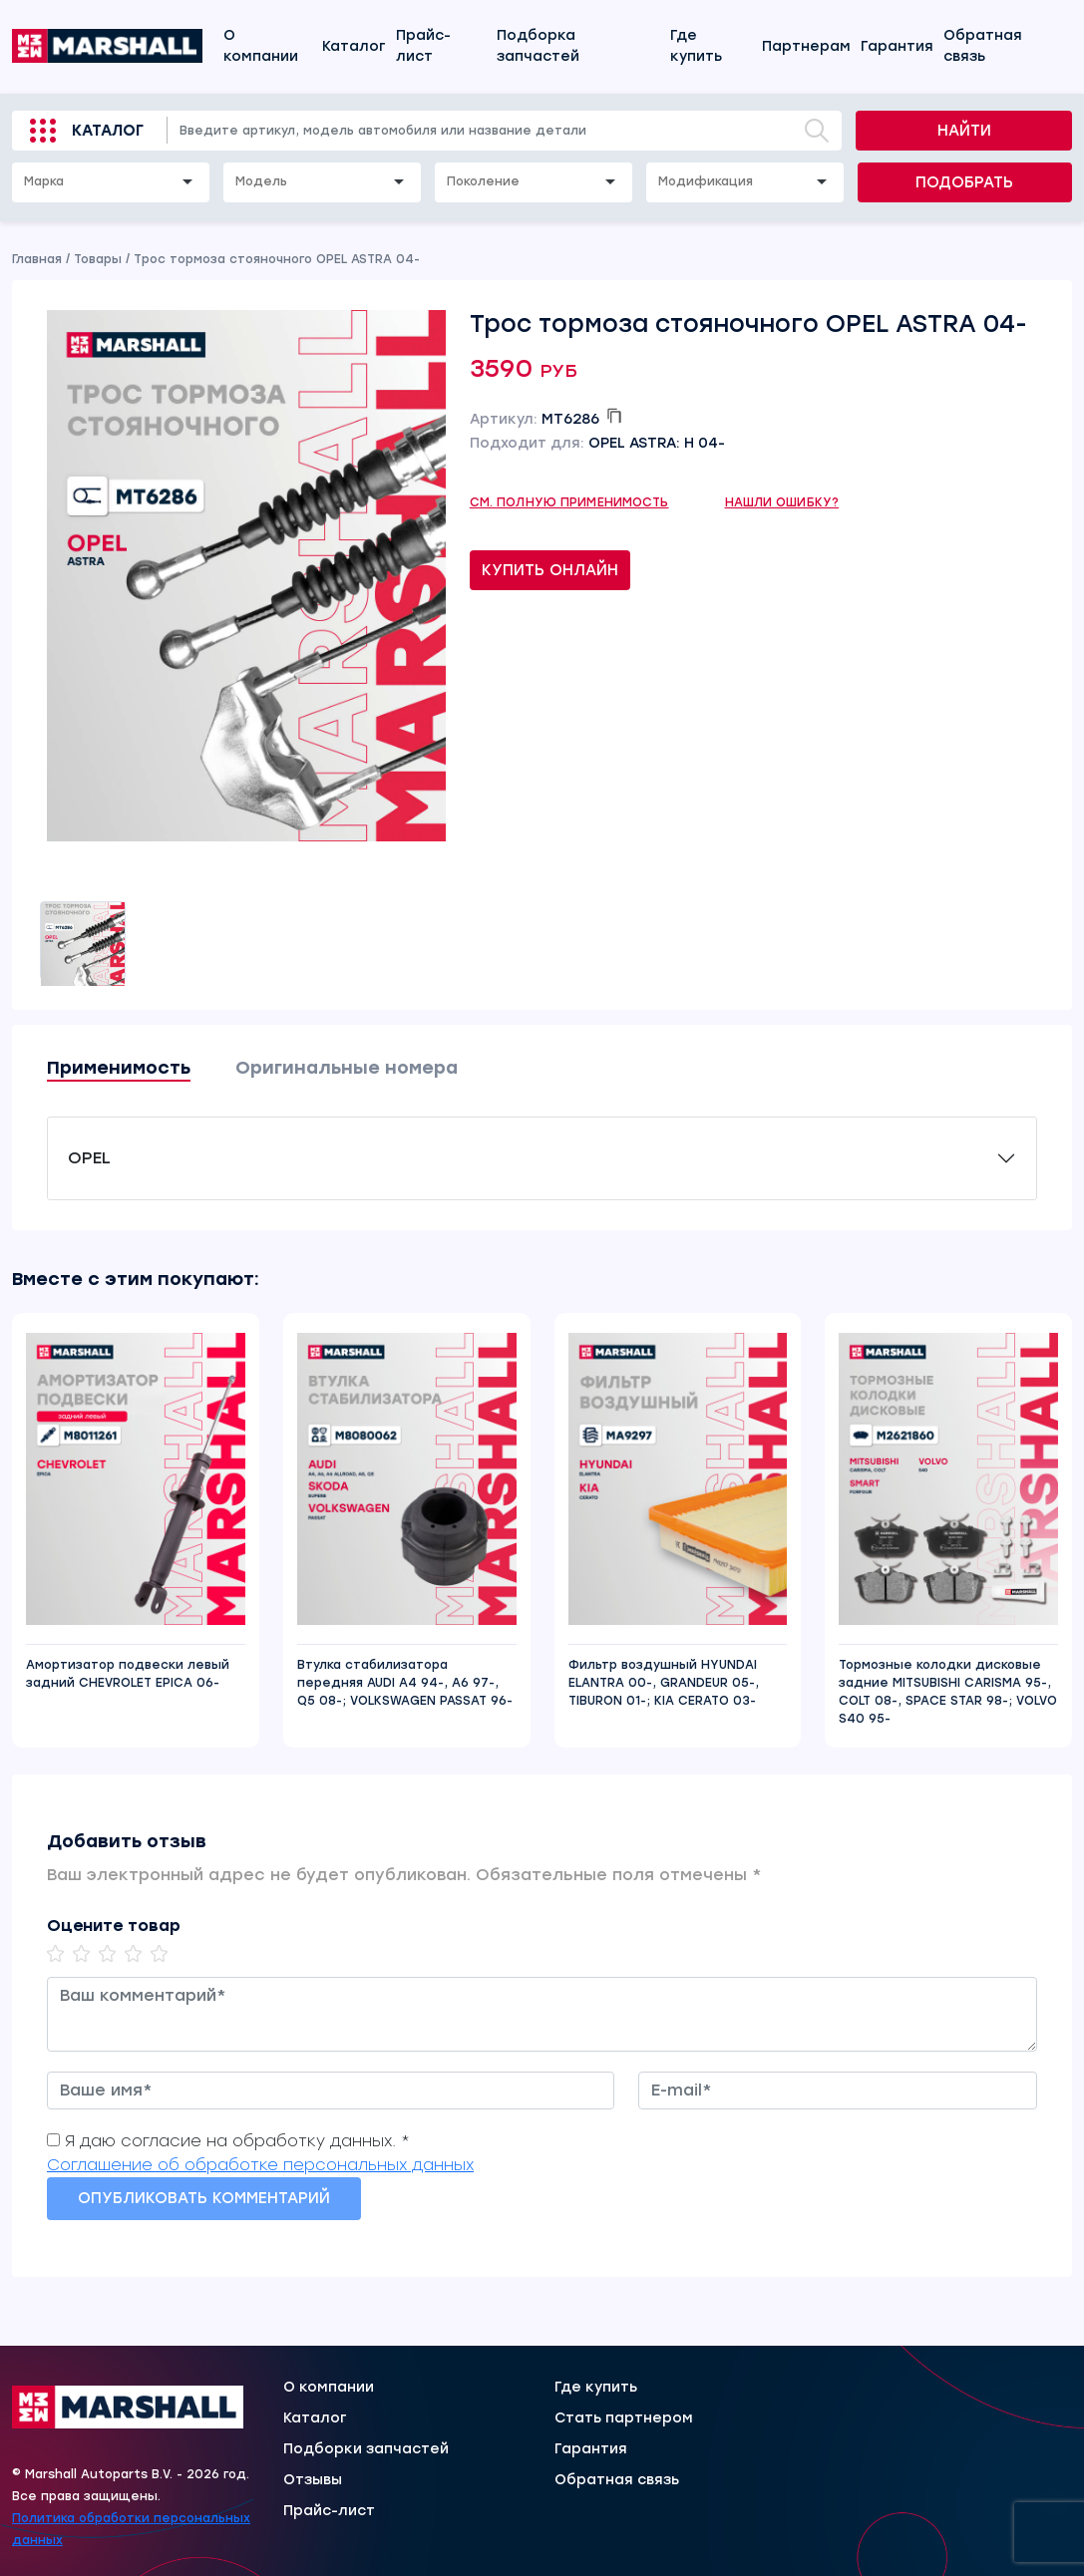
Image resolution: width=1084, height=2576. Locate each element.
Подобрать (964, 182)
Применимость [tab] (118, 1068)
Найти (964, 131)
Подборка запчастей (538, 46)
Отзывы (312, 2480)
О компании (260, 46)
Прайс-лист (423, 46)
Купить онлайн (550, 570)
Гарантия (897, 46)
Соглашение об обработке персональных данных (260, 2164)
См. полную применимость (569, 502)
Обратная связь (982, 46)
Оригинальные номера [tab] (346, 1068)
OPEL (89, 1157)
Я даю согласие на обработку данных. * (237, 2140)
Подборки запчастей (366, 2449)
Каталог (354, 46)
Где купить (696, 46)
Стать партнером (623, 2418)
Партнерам (806, 46)
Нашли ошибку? (782, 502)
